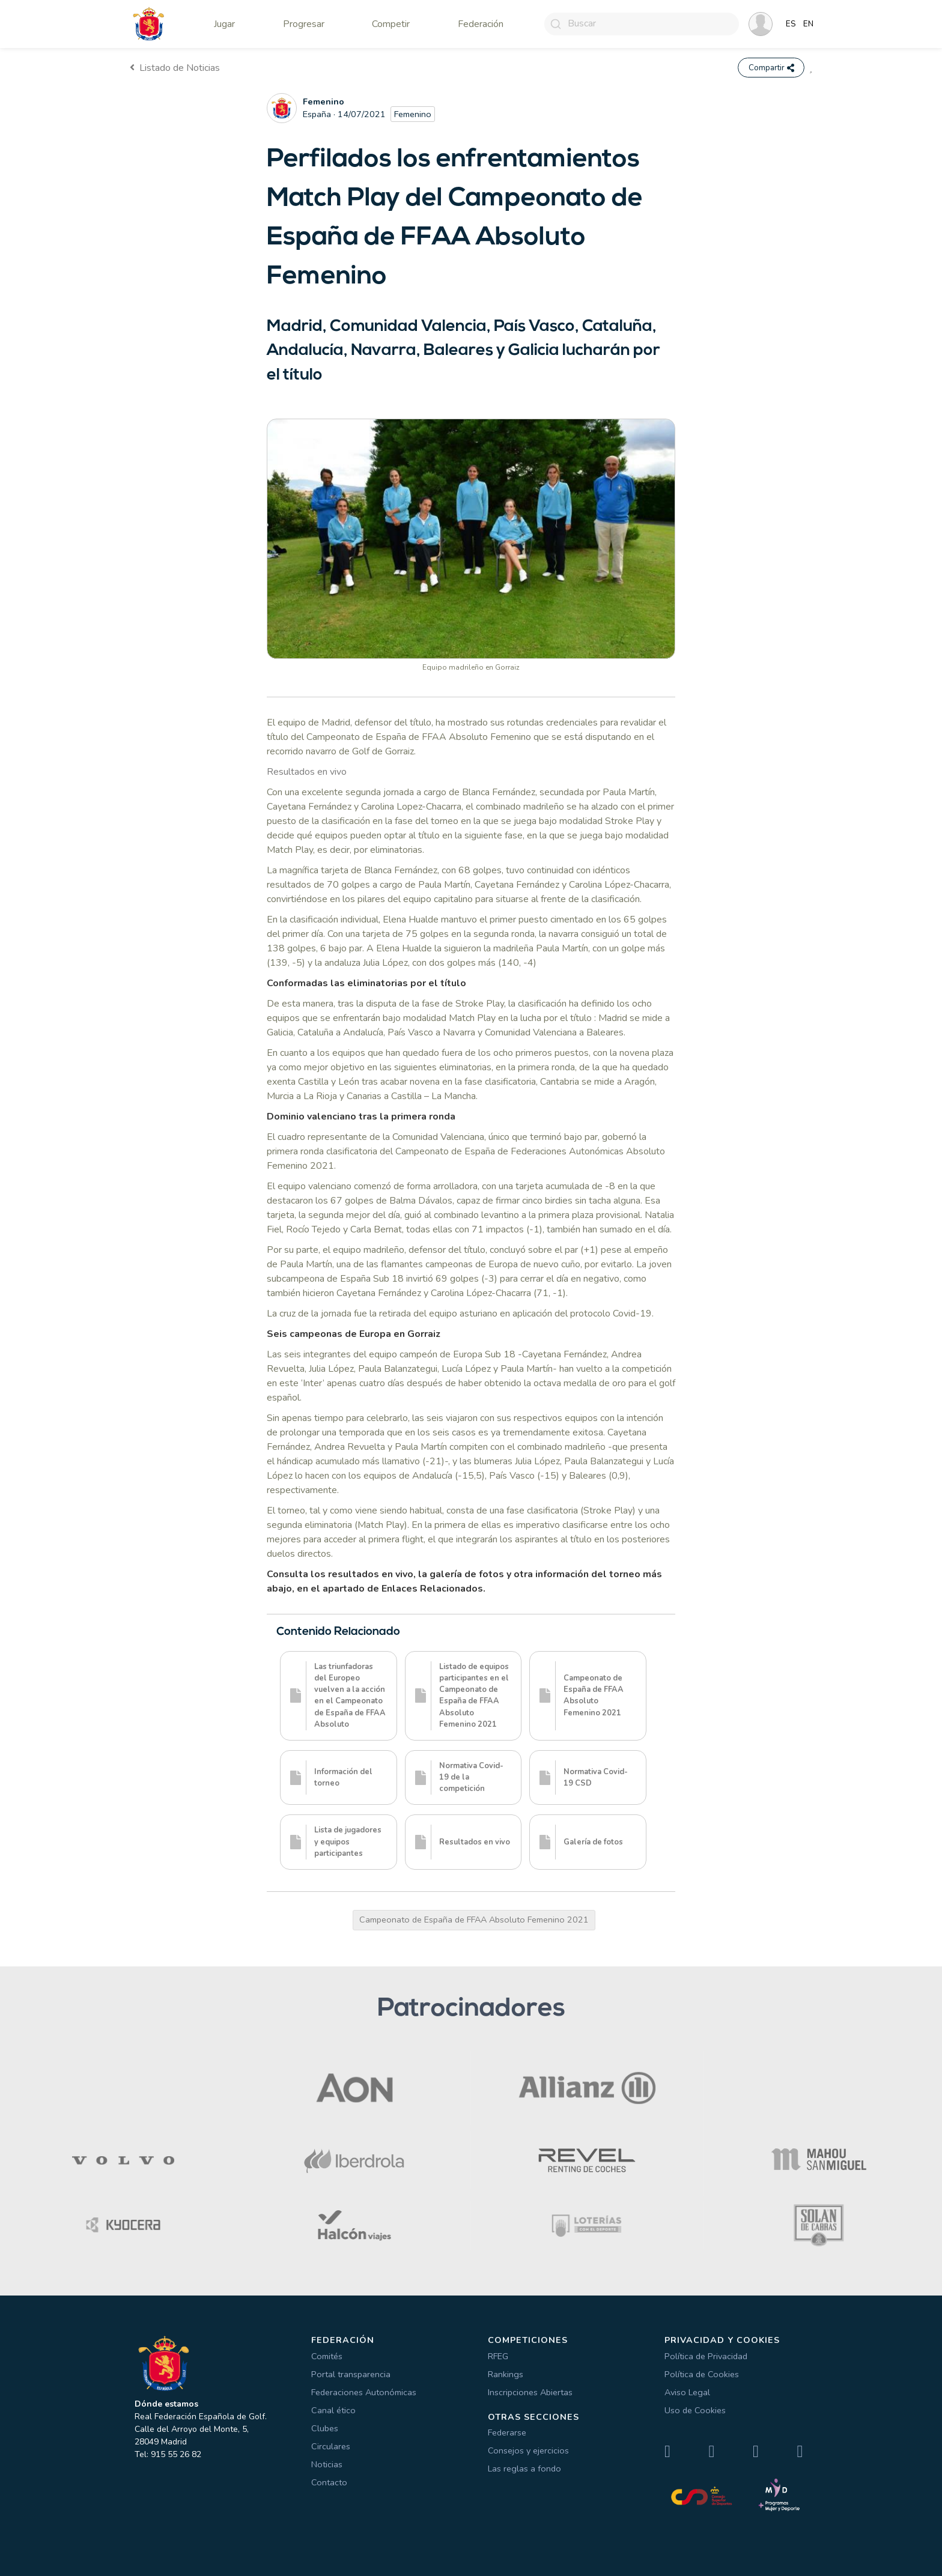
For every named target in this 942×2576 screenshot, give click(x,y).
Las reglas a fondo (524, 2469)
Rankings (505, 2374)
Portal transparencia (350, 2374)
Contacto (329, 2482)
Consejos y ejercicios (528, 2451)
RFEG (498, 2356)
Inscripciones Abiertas (530, 2392)
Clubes (324, 2428)
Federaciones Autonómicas (363, 2392)
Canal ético (333, 2410)
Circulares (330, 2446)
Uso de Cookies (695, 2410)
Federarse (507, 2433)
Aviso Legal (687, 2392)
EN (808, 24)
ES (791, 24)
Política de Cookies (701, 2374)
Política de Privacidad (705, 2356)
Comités (326, 2356)
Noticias (326, 2464)
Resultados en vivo (307, 772)
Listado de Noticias (175, 67)
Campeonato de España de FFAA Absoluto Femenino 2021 (474, 1920)
